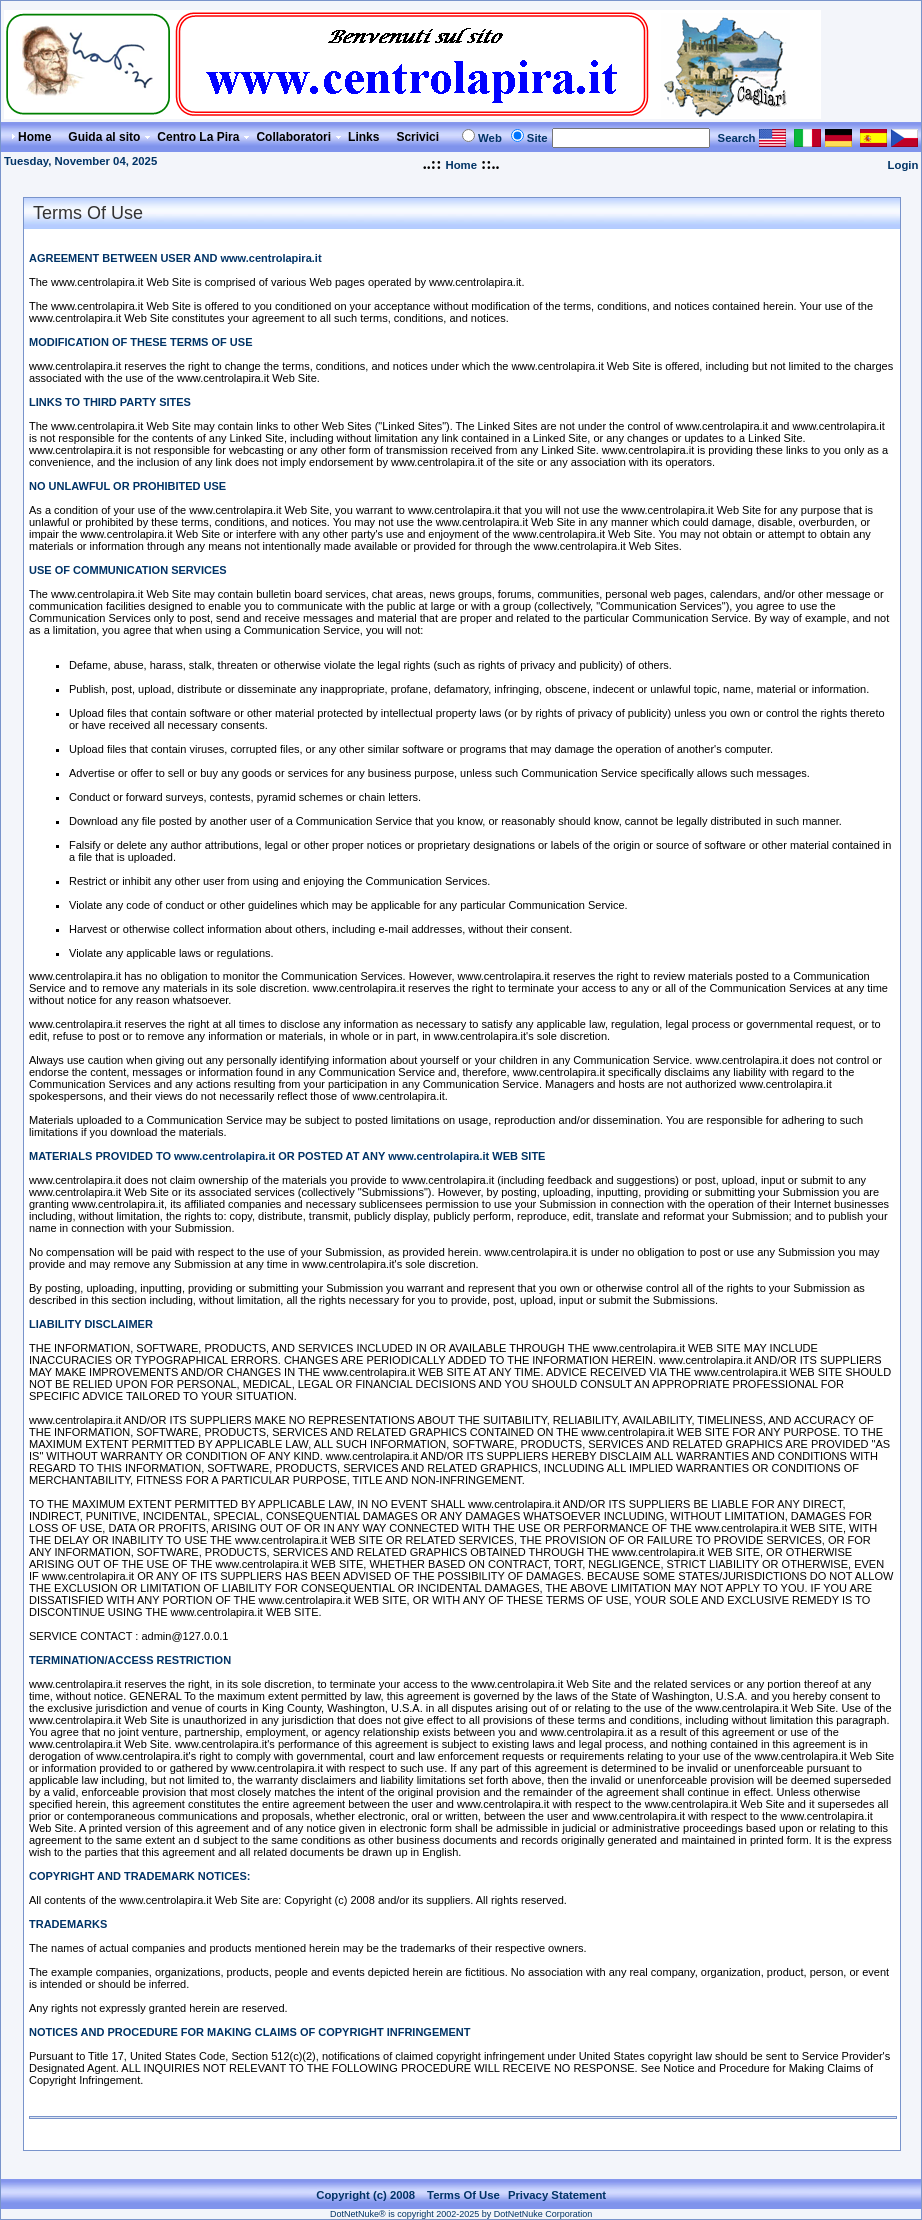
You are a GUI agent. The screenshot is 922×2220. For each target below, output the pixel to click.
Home (460, 165)
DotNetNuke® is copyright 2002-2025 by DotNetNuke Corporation (461, 2214)
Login (903, 165)
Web (490, 138)
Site (537, 138)
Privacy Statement (557, 2195)
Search (737, 138)
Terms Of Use (463, 2195)
